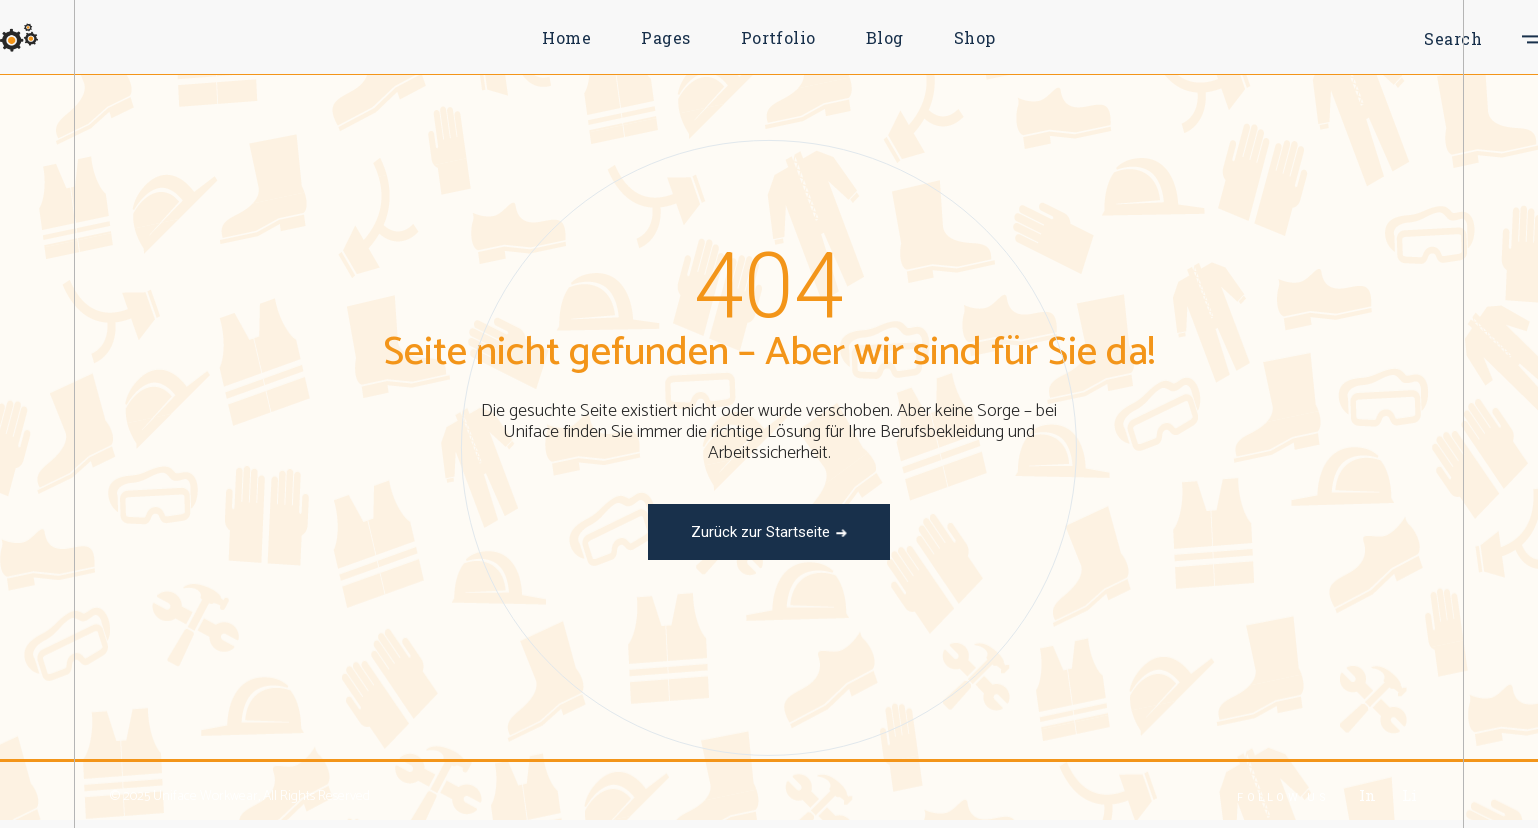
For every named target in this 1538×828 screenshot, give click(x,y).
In (1367, 795)
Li (1409, 795)
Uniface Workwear (205, 796)
